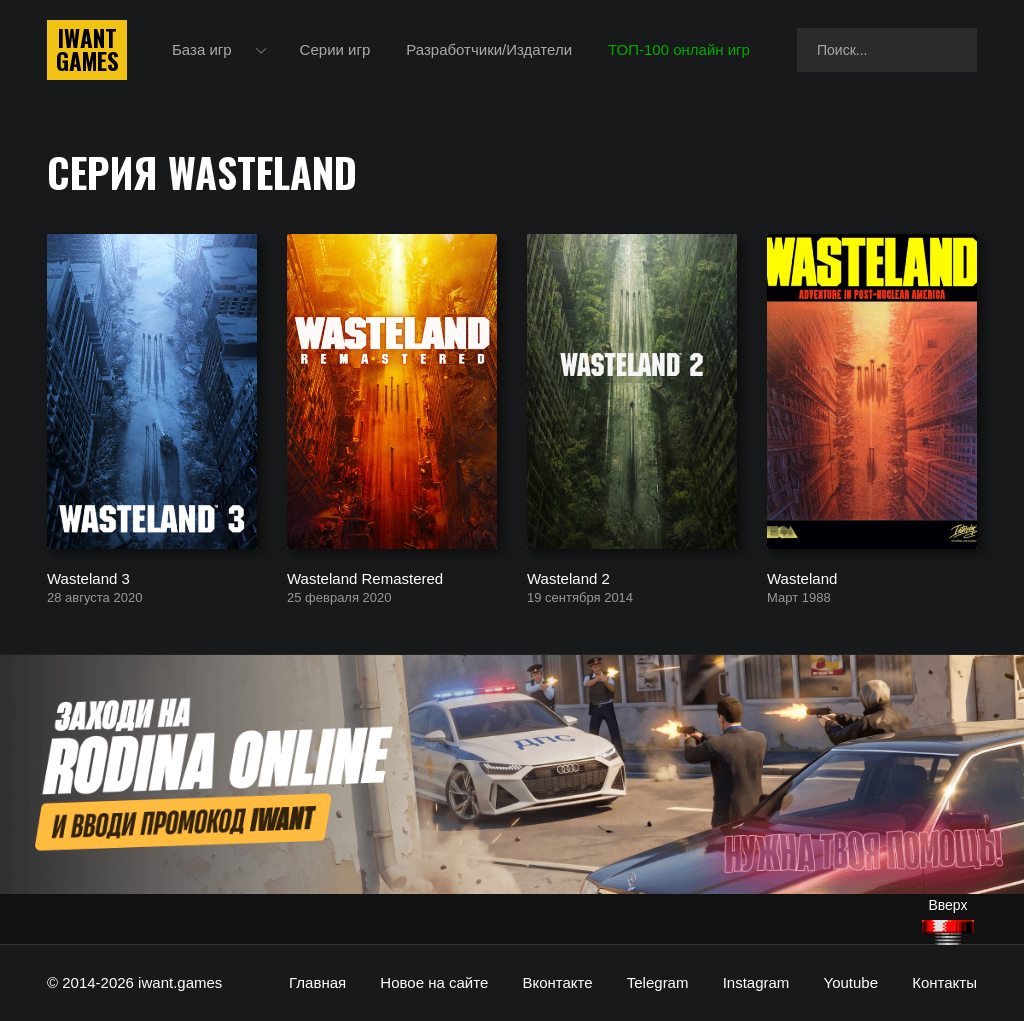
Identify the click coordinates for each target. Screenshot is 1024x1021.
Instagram (756, 982)
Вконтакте (557, 982)
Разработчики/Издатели (489, 49)
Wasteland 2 (568, 577)
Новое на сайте (434, 982)
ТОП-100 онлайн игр (679, 49)
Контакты (944, 982)
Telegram (658, 982)
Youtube (851, 982)
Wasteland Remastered (365, 577)
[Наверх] (948, 932)
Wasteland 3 (88, 577)
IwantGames (87, 50)
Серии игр (335, 49)
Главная (317, 982)
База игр (202, 49)
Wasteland (802, 577)
